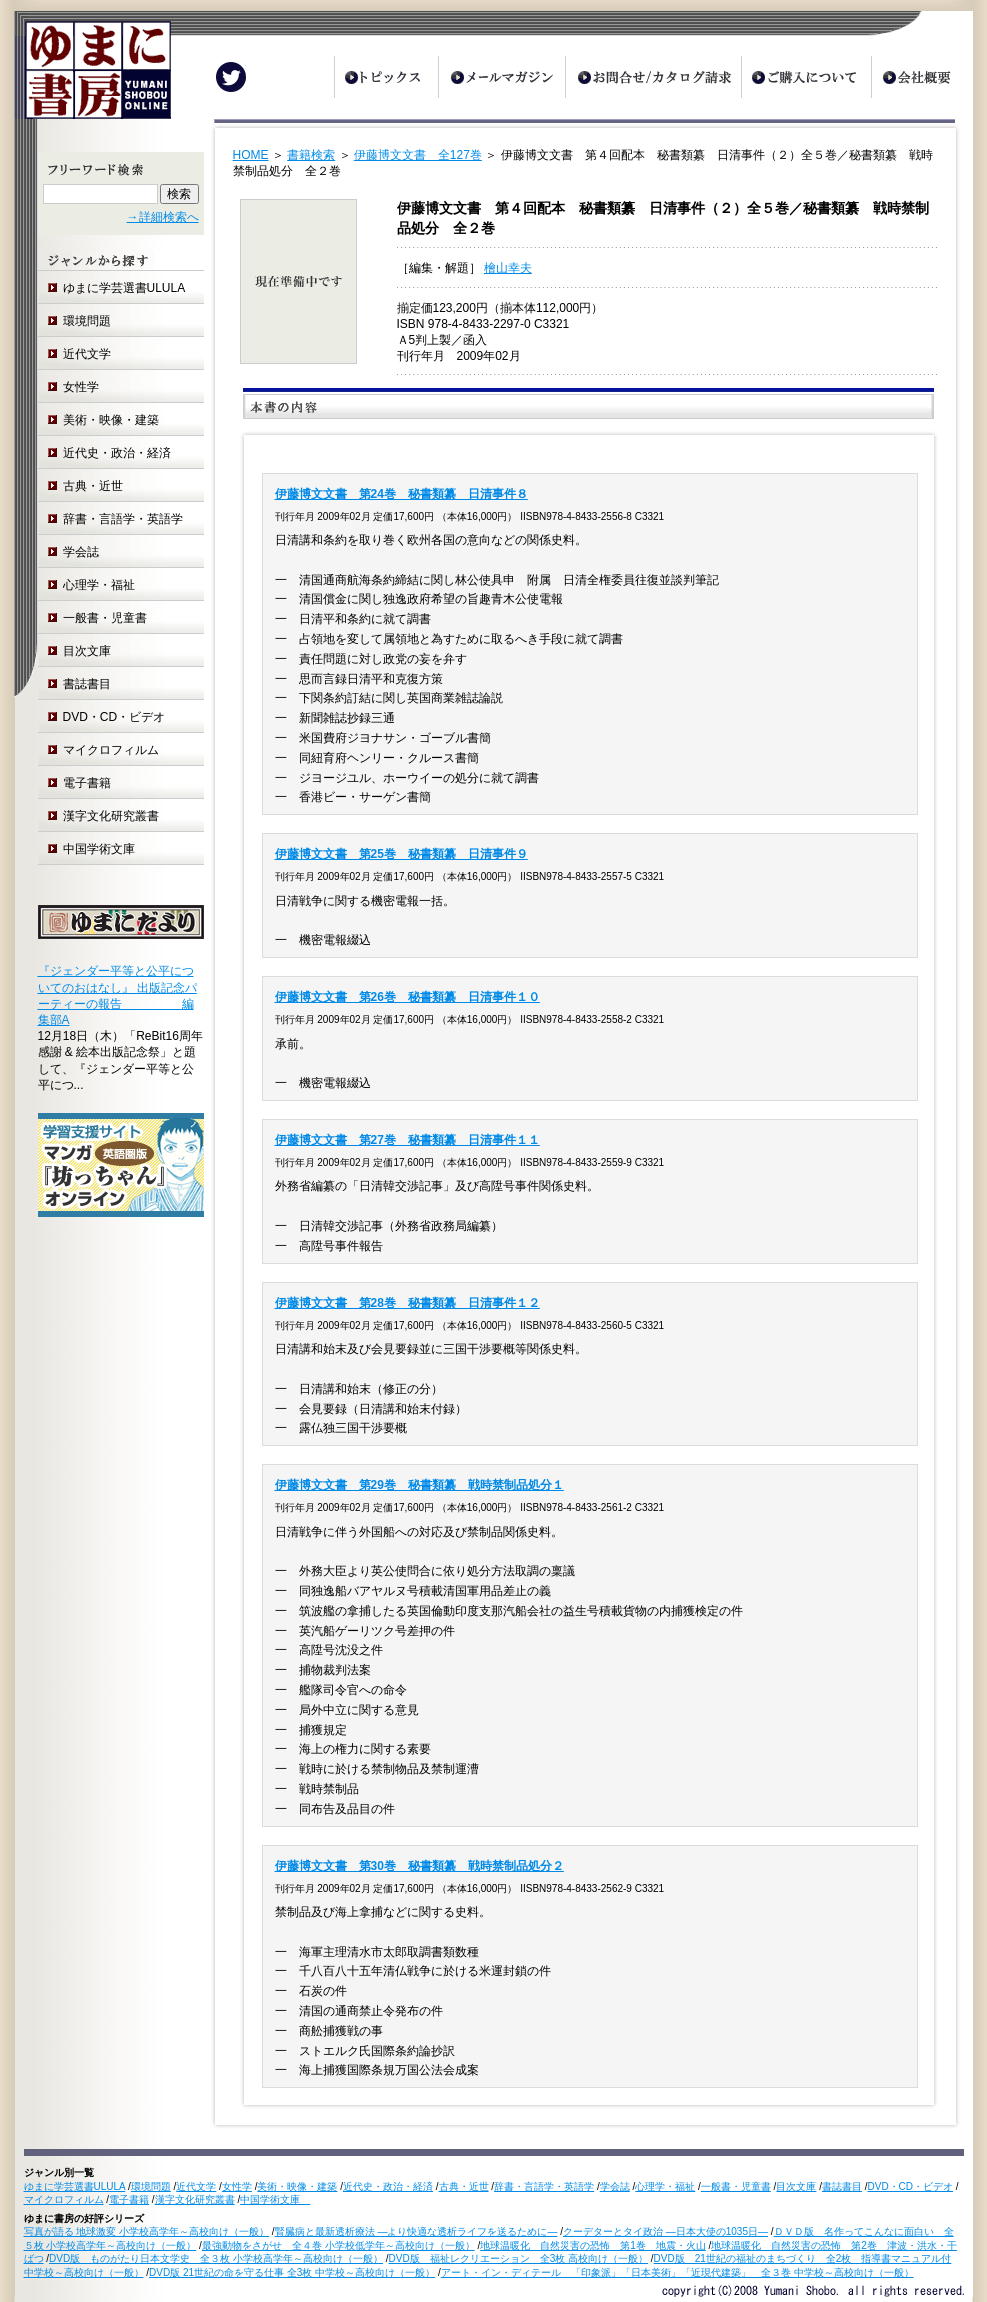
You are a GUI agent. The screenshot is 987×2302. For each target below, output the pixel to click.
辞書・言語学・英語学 (123, 519)
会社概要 (922, 77)
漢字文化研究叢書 (111, 816)
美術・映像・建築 (111, 420)
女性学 (81, 387)
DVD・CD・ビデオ (114, 717)
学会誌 (81, 552)
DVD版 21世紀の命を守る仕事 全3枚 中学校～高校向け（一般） (292, 2272)
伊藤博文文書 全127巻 (418, 155)
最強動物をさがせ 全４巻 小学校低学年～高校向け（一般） (338, 2245)
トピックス (386, 77)
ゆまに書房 (92, 77)
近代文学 (87, 354)
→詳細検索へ (163, 217)
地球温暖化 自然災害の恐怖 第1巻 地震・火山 (593, 2245)
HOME (251, 155)
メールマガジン (501, 77)
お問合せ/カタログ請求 (653, 77)
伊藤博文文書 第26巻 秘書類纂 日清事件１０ (407, 997)
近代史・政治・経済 (117, 453)
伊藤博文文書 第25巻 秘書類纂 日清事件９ (401, 854)
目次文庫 (87, 651)
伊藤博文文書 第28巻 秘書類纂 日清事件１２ (407, 1303)
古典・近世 (93, 486)
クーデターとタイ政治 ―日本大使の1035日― (665, 2231)
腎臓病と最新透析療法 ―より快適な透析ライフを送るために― (416, 2231)
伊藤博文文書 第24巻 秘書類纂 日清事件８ (401, 494)
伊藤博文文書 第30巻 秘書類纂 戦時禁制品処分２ (419, 1866)
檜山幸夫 (508, 268)
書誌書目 (87, 684)
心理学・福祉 (99, 585)
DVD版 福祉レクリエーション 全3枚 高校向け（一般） (518, 2258)
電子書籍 (87, 783)
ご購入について (806, 77)
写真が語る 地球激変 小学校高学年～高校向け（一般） (147, 2231)
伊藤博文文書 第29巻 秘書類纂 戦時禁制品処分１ (419, 1485)
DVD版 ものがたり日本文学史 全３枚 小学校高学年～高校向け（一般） (216, 2258)
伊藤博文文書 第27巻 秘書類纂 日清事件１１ (407, 1140)
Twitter (231, 77)
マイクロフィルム (111, 750)
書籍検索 (311, 155)
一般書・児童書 (105, 618)
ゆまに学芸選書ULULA (124, 288)
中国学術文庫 (105, 849)
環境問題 (87, 321)
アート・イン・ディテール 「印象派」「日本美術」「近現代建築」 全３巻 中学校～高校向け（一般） (677, 2272)
